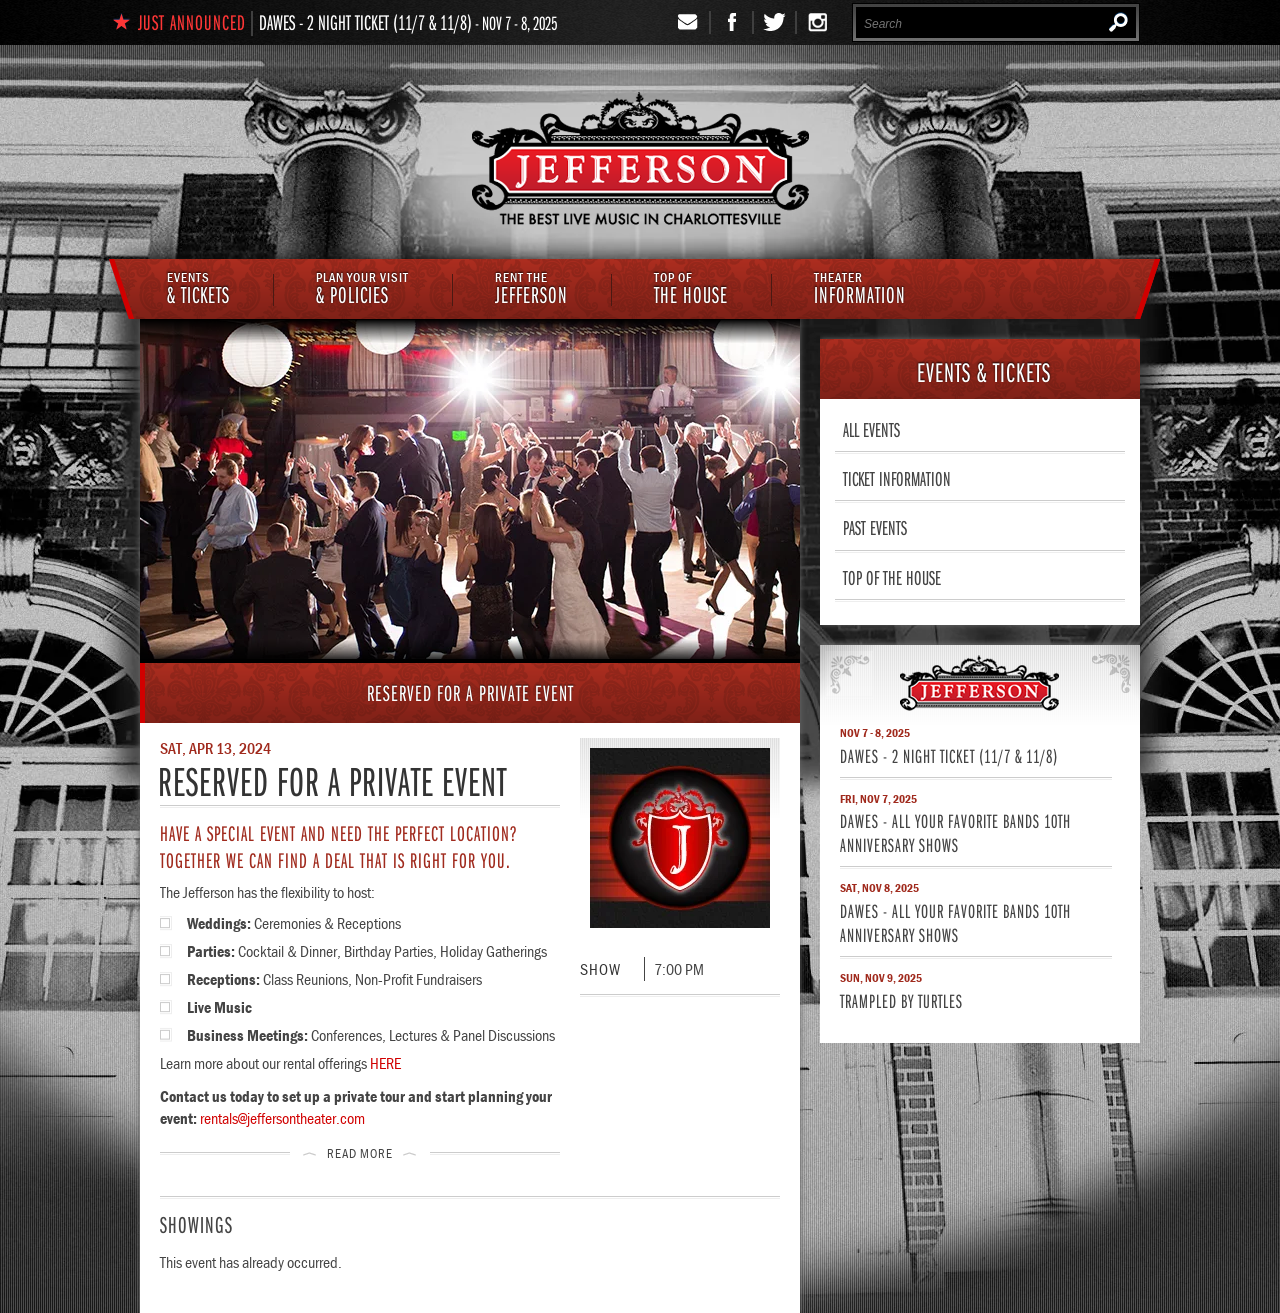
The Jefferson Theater (640, 161)
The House (691, 290)
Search (1118, 22)
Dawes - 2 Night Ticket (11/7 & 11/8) (365, 22)
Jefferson (531, 290)
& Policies (362, 290)
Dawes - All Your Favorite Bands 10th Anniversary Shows (955, 832)
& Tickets (198, 290)
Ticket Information (897, 478)
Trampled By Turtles (901, 1000)
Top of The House (892, 577)
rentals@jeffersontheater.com (282, 1118)
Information (860, 290)
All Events (871, 429)
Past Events (875, 527)
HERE (385, 1063)
